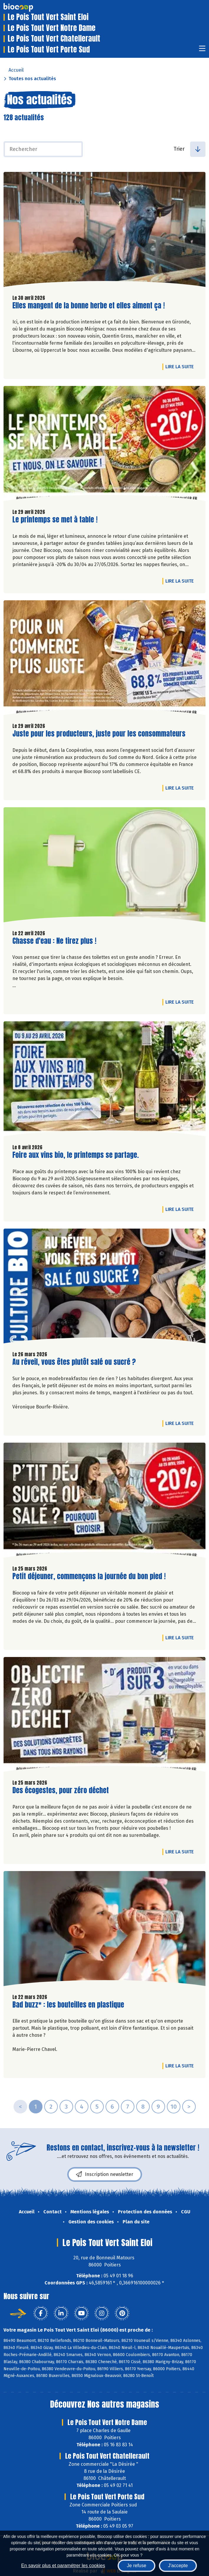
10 (173, 2106)
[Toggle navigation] (202, 50)
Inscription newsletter (104, 2174)
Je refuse (136, 2565)
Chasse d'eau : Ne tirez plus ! (54, 941)
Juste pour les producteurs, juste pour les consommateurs (98, 733)
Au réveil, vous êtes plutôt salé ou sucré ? (74, 1362)
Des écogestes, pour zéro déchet (60, 1790)
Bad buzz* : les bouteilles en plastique (68, 2004)
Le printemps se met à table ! (55, 519)
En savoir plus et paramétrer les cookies (63, 2565)
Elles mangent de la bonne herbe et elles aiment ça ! (88, 305)
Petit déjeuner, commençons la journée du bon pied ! (89, 1576)
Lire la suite (181, 366)
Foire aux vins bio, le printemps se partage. (75, 1155)
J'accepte (178, 2565)
